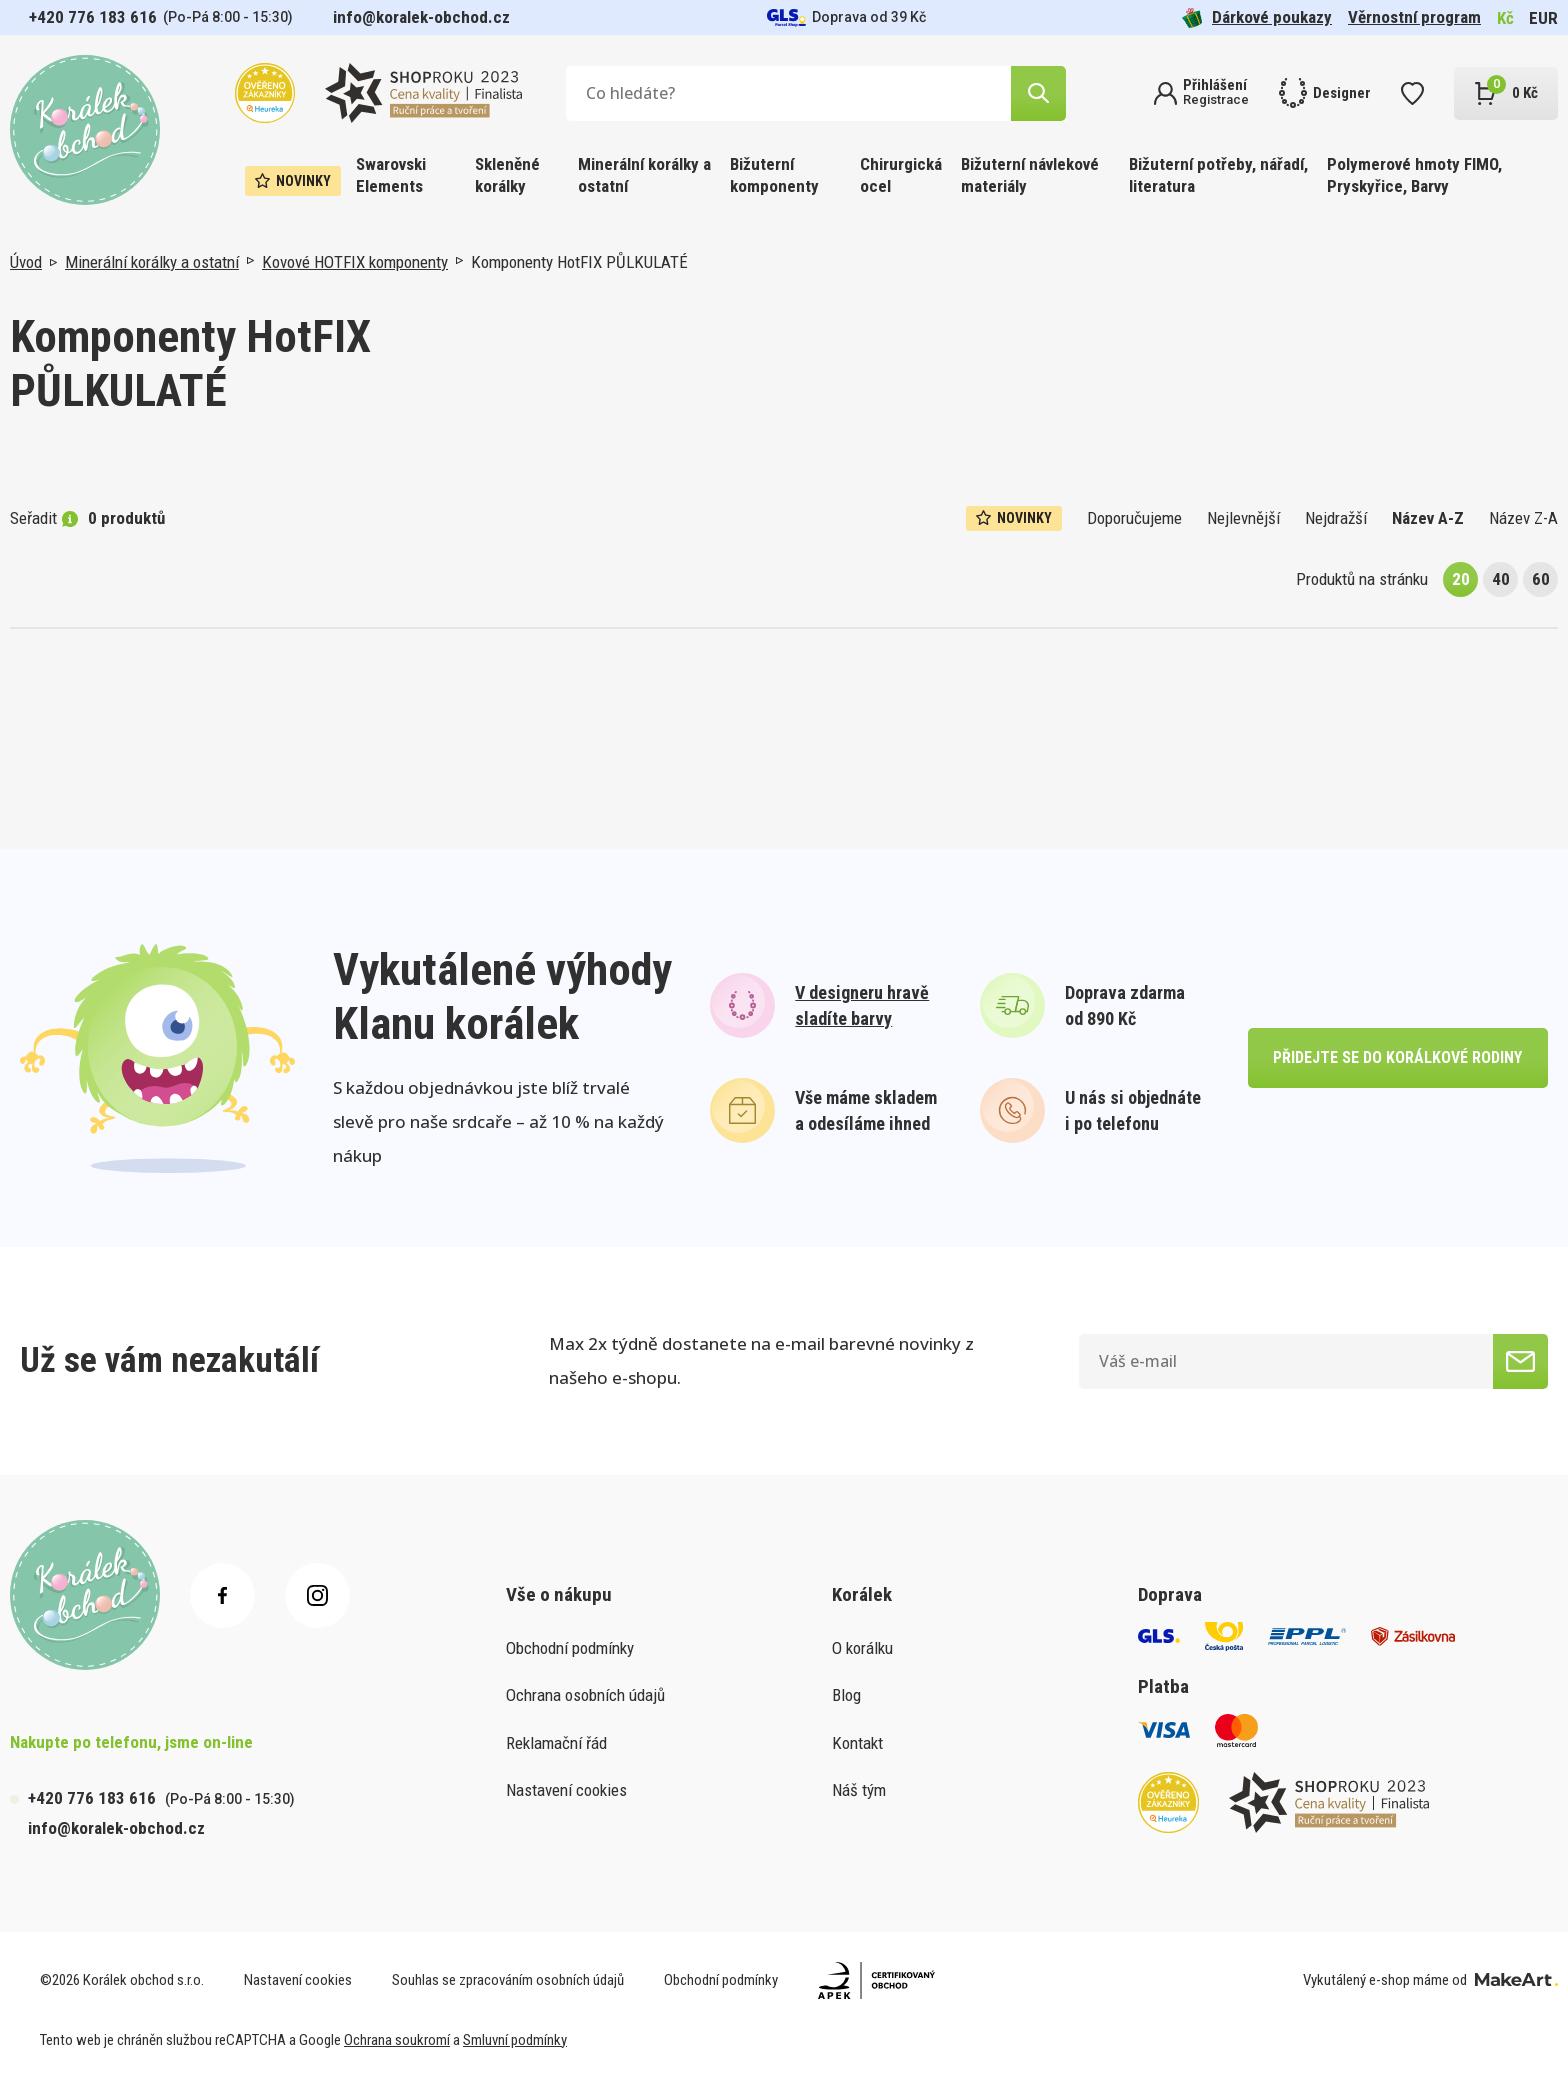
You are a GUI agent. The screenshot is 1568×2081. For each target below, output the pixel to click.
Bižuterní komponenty (774, 175)
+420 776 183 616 (93, 17)
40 (1501, 579)
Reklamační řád (556, 1743)
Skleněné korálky (507, 175)
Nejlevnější (1243, 518)
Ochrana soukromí (397, 2040)
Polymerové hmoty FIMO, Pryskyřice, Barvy (1414, 175)
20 (1461, 579)
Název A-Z (1428, 518)
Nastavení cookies (566, 1790)
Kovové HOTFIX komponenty (355, 262)
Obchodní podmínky (570, 1648)
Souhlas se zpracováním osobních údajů (508, 1980)
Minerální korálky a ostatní (644, 175)
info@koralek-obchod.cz (421, 17)
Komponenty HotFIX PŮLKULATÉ (579, 262)
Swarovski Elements (391, 175)
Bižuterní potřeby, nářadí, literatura (1218, 175)
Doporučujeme (1134, 518)
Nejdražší (1336, 518)
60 (1541, 579)
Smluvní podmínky (515, 2040)
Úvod (26, 262)
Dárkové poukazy (1257, 17)
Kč (1505, 18)
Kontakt (857, 1743)
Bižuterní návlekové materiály (1030, 175)
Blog (846, 1695)
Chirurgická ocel (901, 175)
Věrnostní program (1414, 17)
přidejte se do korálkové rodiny (1397, 1057)
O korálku (862, 1648)
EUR (1543, 18)
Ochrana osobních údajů (585, 1695)
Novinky (293, 181)
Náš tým (859, 1790)
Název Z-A (1523, 518)
